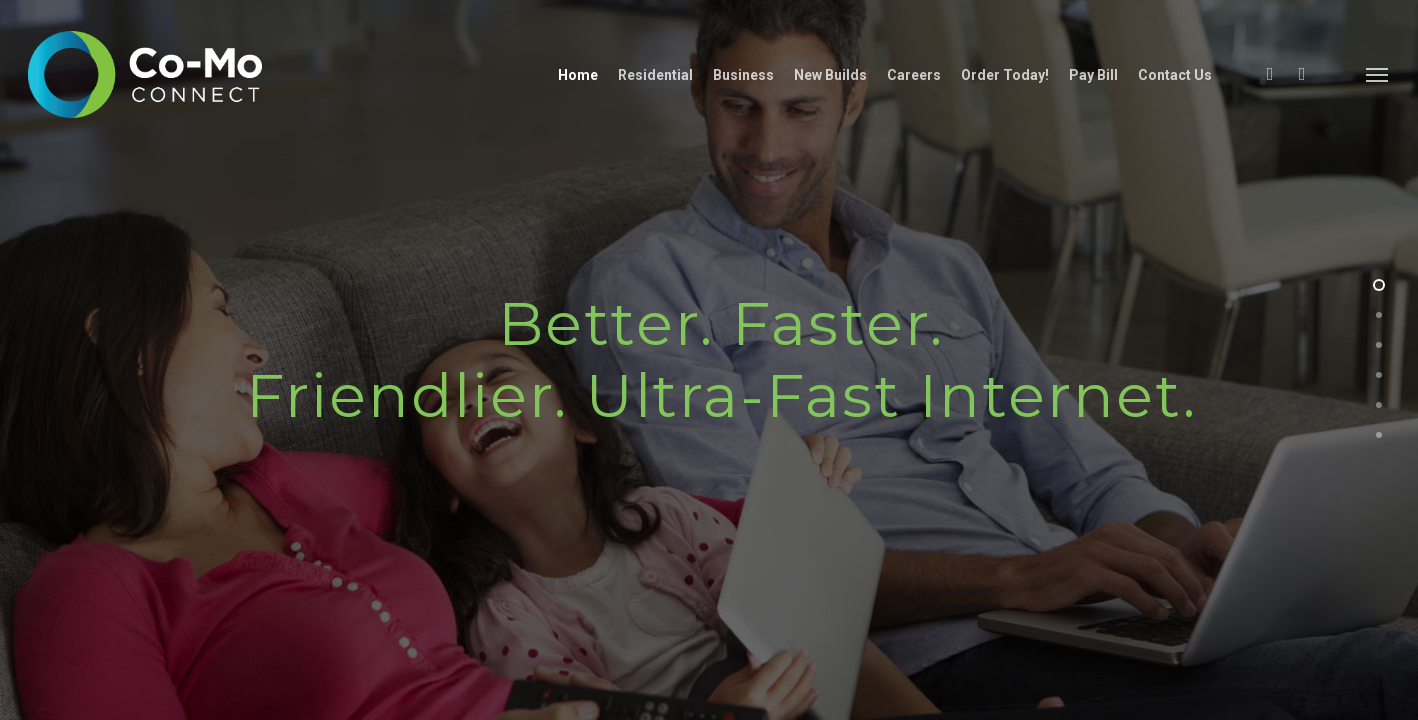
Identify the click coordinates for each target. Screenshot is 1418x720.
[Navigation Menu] (1378, 76)
